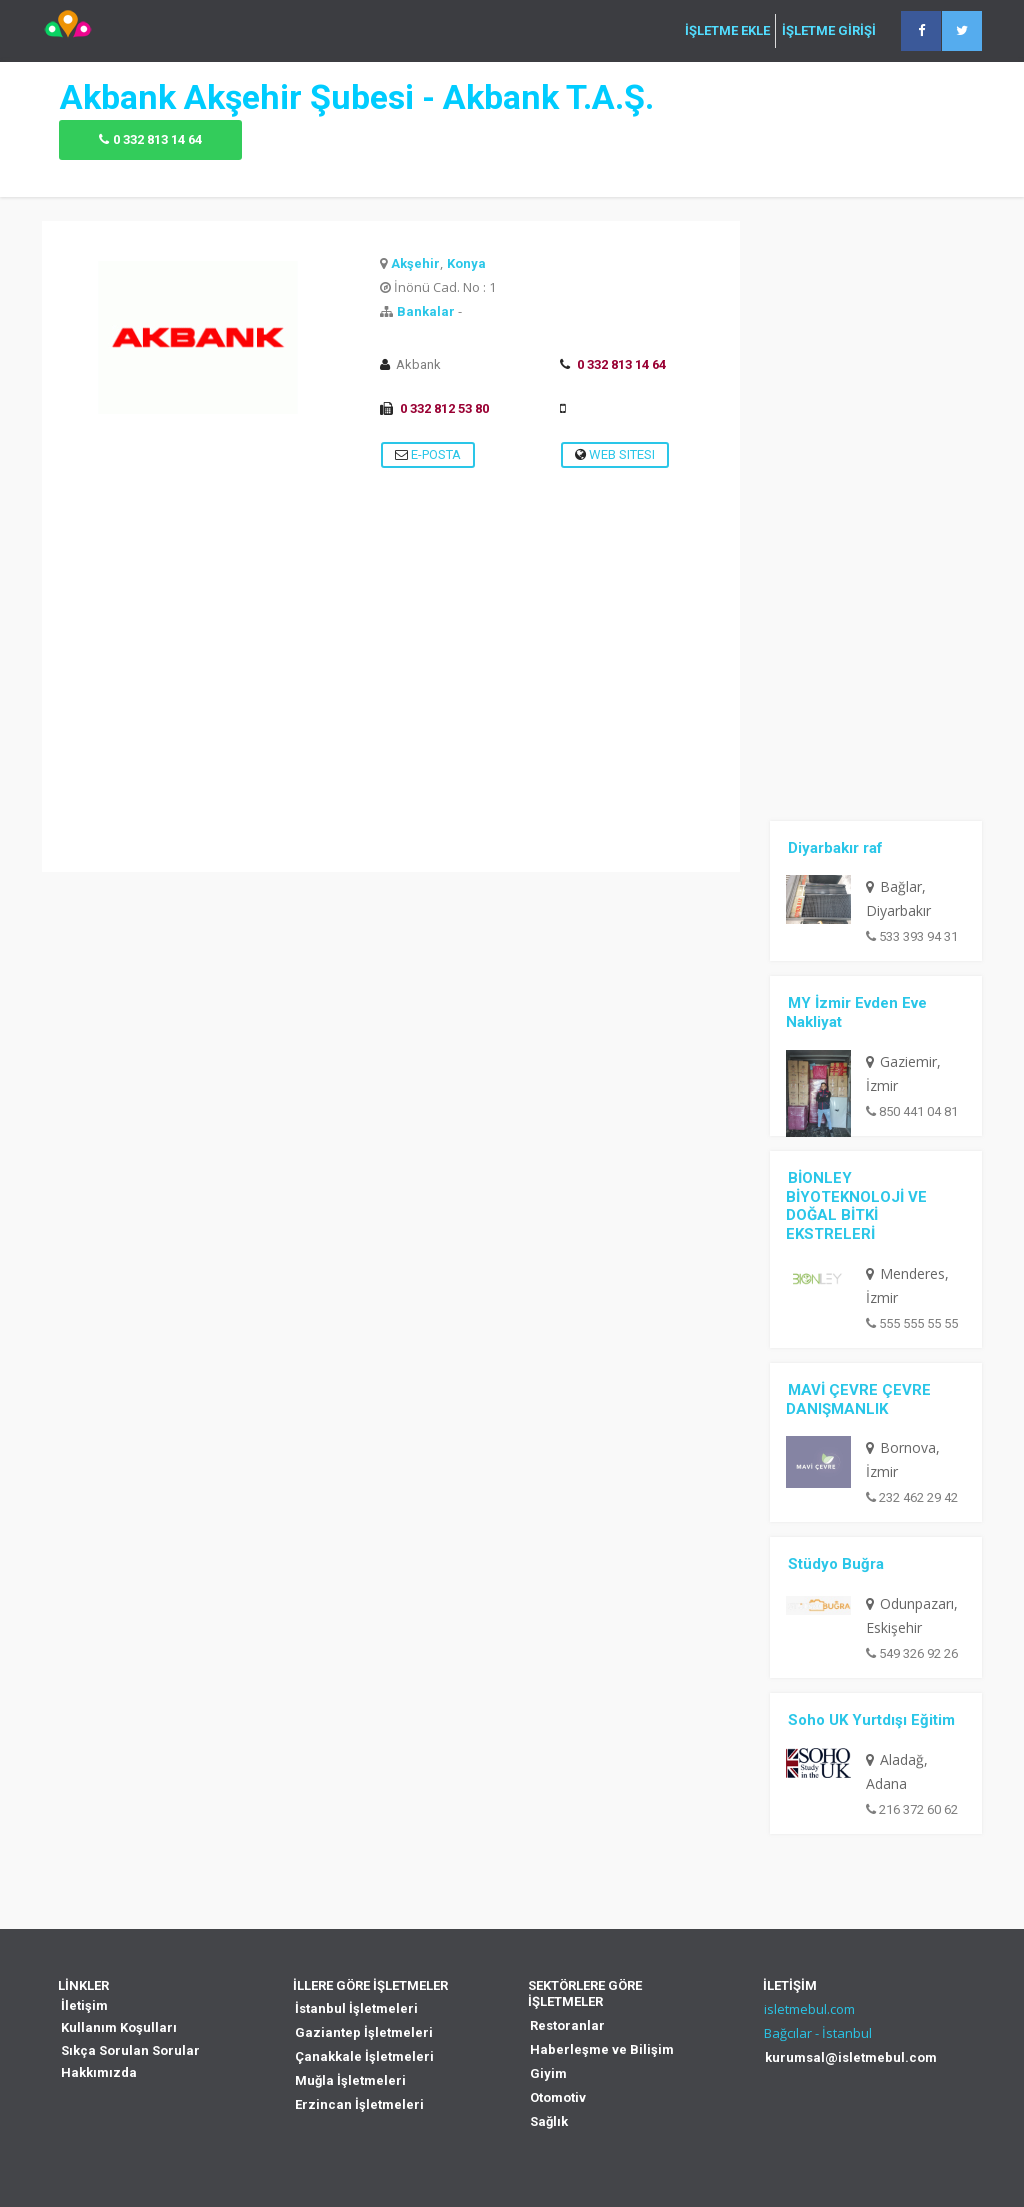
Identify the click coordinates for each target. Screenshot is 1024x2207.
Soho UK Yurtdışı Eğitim (871, 1720)
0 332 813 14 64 (157, 139)
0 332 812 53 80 (444, 408)
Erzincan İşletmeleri (359, 2104)
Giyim (548, 2073)
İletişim (84, 2005)
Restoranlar (567, 2025)
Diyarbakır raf (835, 848)
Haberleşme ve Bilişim (602, 2049)
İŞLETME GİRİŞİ (829, 31)
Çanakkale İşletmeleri (364, 2056)
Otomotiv (558, 2097)
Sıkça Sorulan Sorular (130, 2050)
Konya (466, 263)
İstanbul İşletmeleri (356, 2008)
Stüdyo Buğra (836, 1564)
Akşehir (415, 263)
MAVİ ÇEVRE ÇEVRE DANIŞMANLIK (858, 1399)
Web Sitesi (615, 454)
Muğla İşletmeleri (350, 2080)
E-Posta (428, 454)
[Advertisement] (391, 732)
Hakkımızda (99, 2072)
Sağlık (549, 2121)
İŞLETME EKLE (727, 31)
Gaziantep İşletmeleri (364, 2032)
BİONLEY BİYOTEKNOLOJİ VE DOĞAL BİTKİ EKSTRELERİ (856, 1206)
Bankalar (426, 311)
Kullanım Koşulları (119, 2027)
